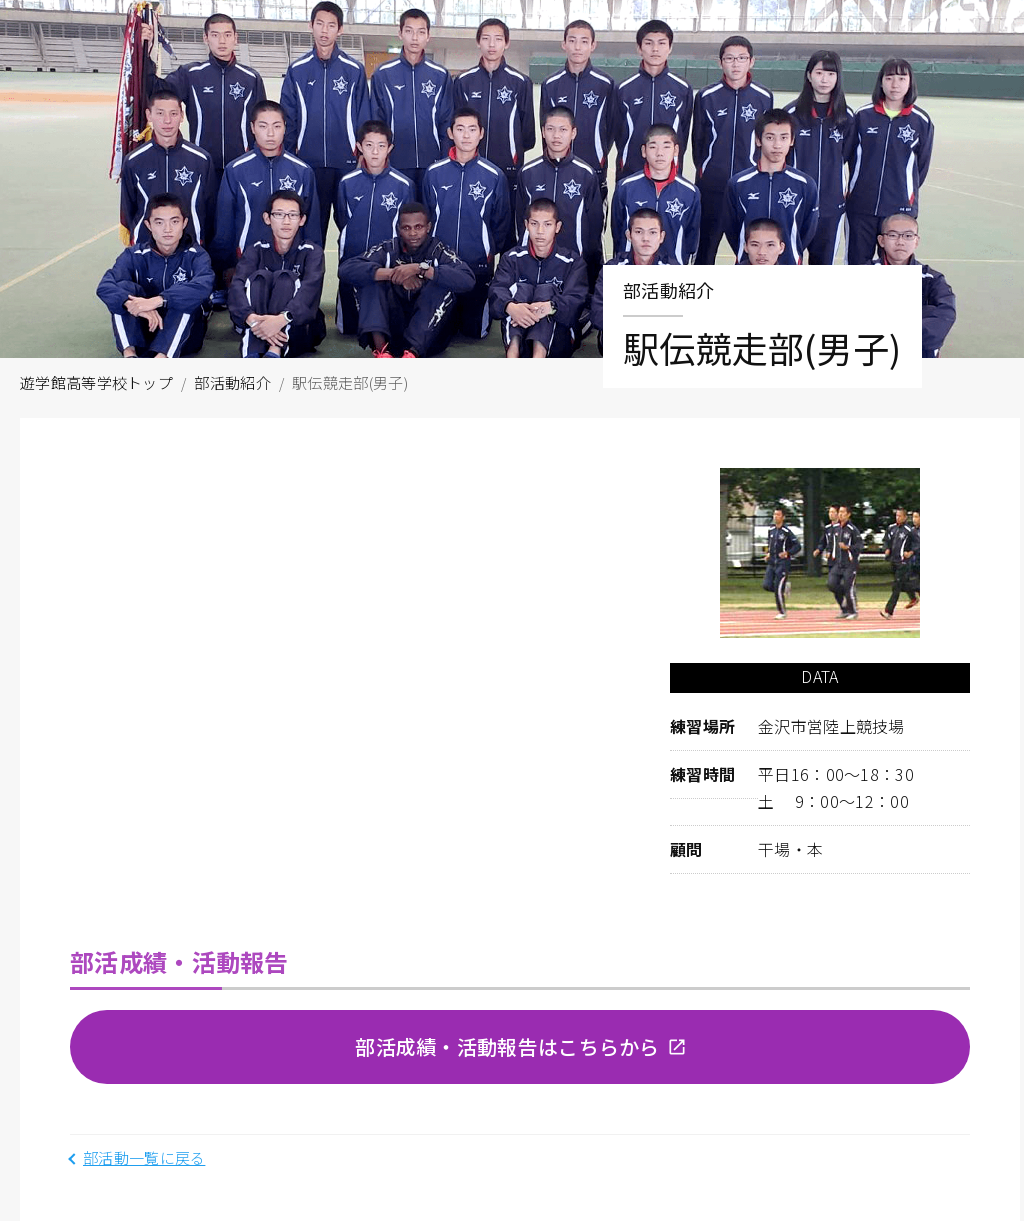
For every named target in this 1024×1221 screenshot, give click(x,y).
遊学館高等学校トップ (96, 382)
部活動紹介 (232, 382)
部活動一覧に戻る (144, 1157)
